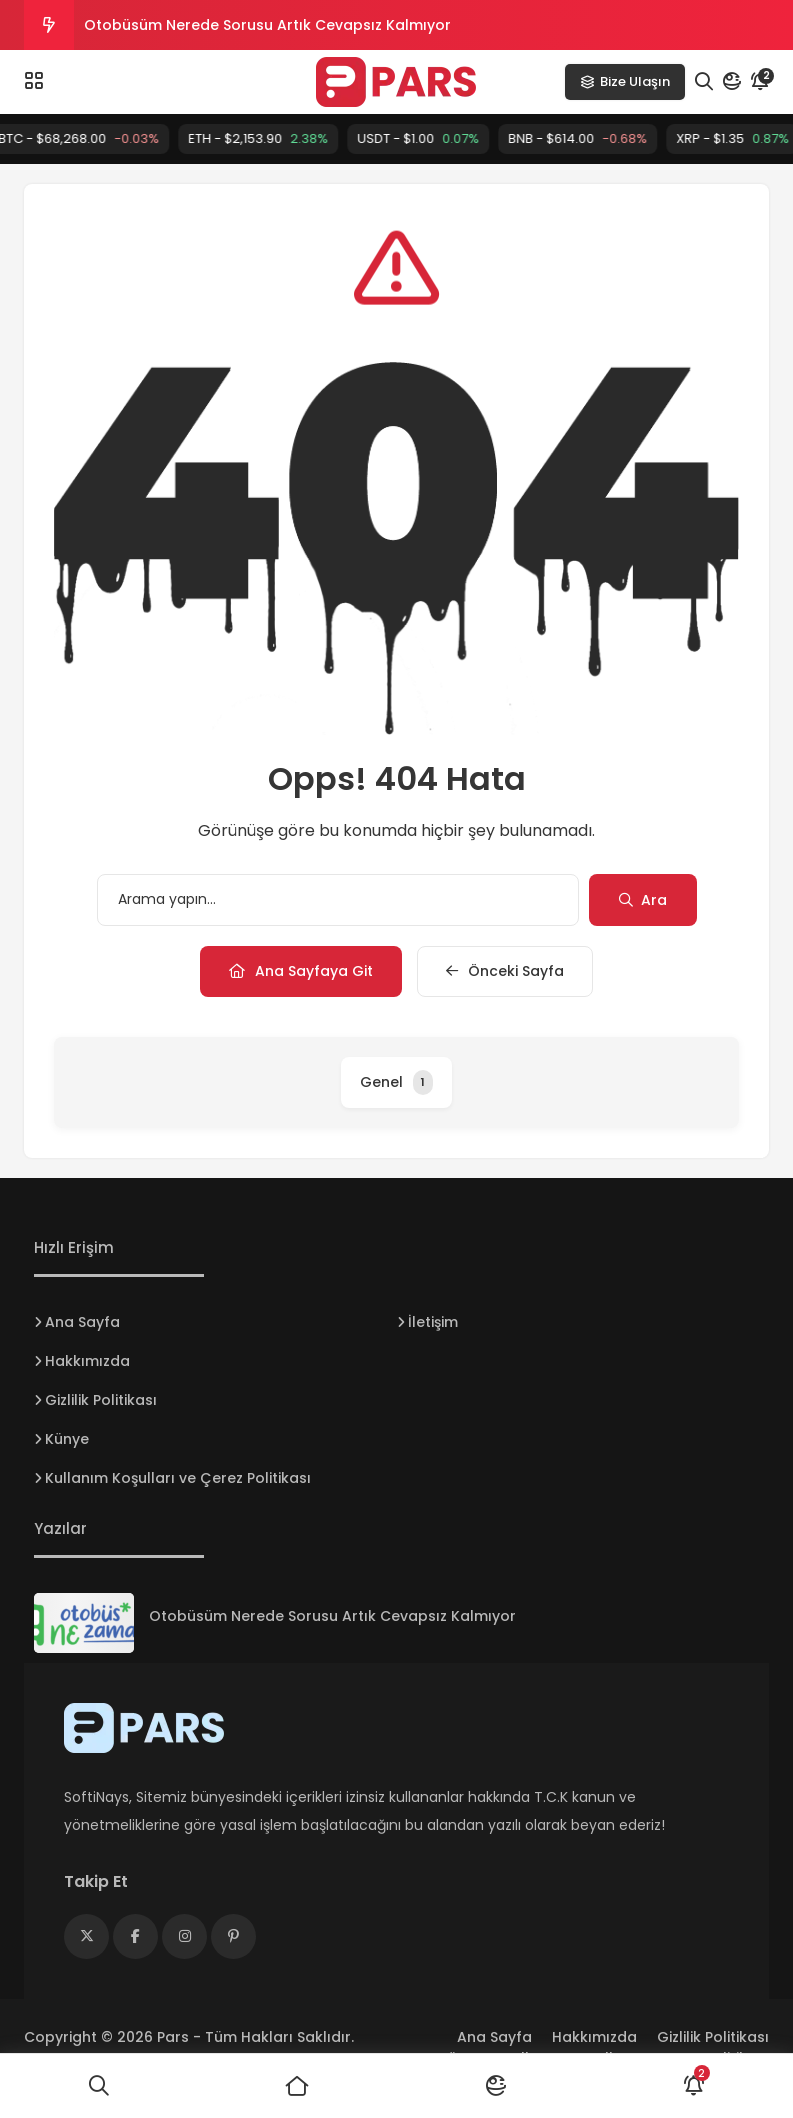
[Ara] (99, 2086)
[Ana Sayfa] (297, 2086)
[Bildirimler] (694, 2086)
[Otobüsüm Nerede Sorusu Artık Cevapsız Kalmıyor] (84, 1623)
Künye (67, 1439)
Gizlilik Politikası (101, 1400)
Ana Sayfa (82, 1322)
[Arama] (704, 82)
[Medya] (86, 1936)
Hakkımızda (87, 1361)
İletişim (433, 1322)
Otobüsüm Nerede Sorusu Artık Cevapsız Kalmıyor (267, 25)
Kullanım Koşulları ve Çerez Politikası (178, 1478)
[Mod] (732, 82)
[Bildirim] (760, 82)
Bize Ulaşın (625, 81)
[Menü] (34, 81)
